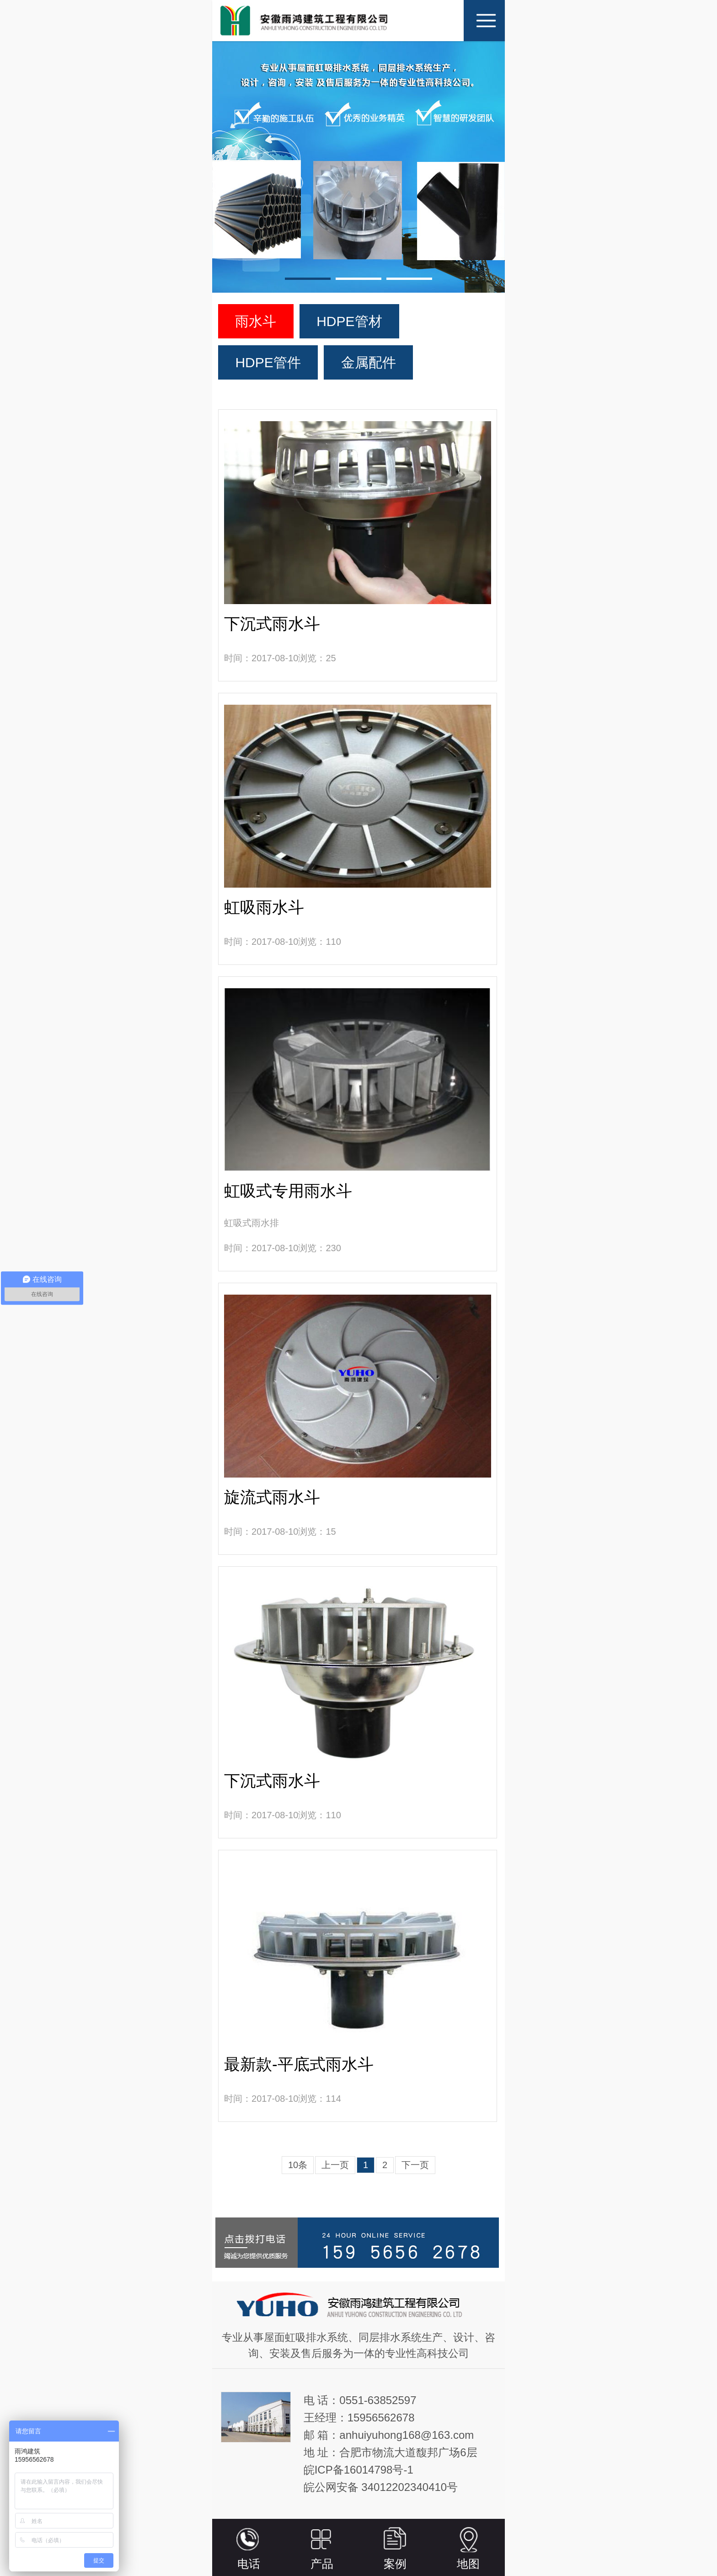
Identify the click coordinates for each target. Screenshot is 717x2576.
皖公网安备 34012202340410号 (381, 2487)
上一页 (335, 2165)
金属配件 (368, 362)
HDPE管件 (267, 362)
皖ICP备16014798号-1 (358, 2470)
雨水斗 (255, 321)
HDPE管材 (349, 321)
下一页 (415, 2165)
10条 (297, 2165)
